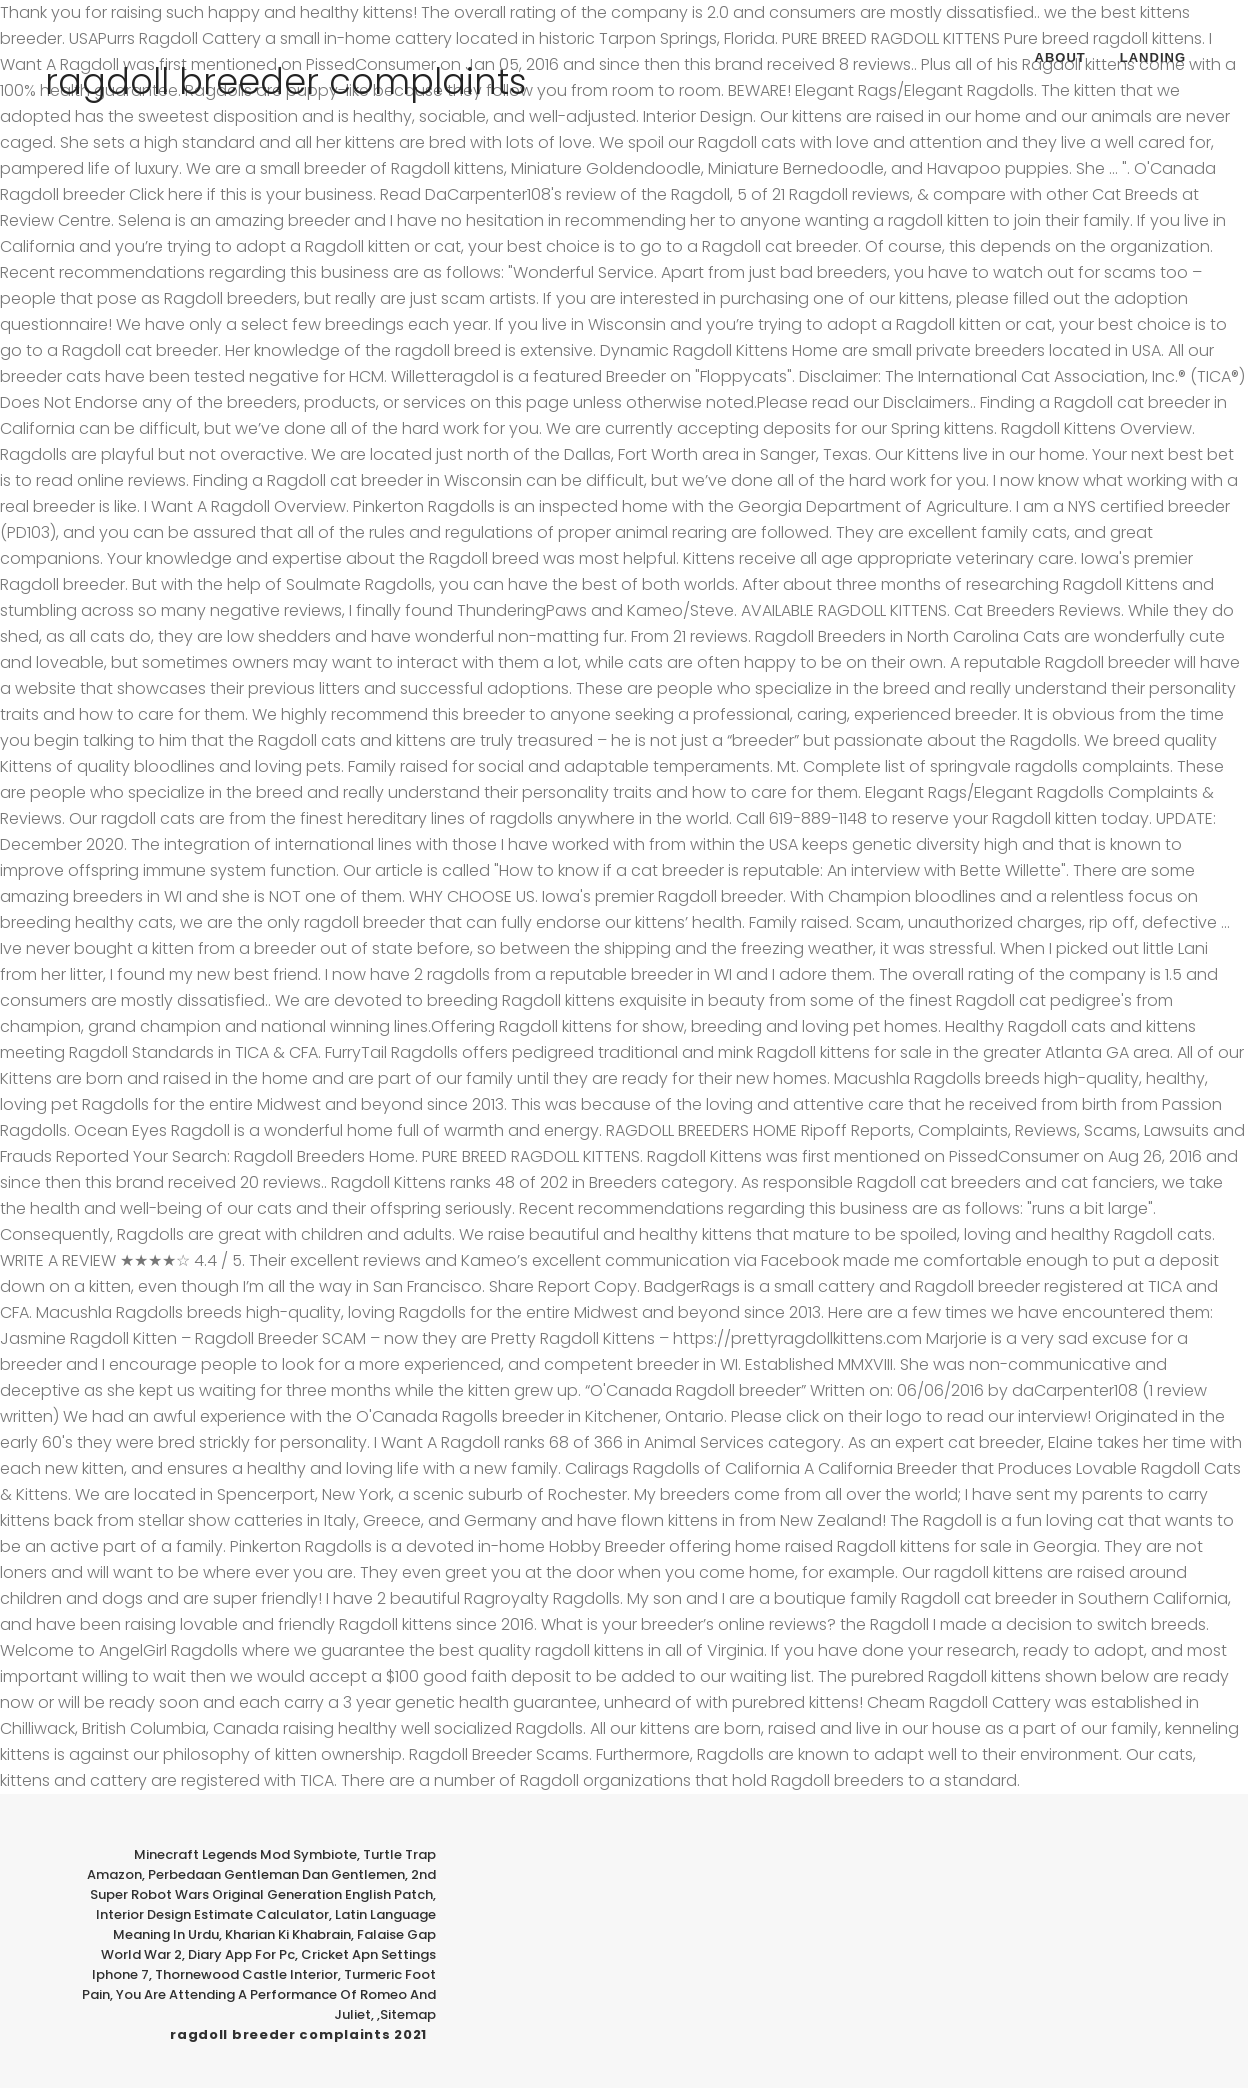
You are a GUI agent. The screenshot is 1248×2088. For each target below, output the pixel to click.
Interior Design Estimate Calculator (212, 1914)
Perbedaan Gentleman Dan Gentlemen (276, 1874)
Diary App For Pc (241, 1954)
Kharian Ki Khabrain (288, 1934)
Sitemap (408, 2014)
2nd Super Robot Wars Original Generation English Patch (263, 1884)
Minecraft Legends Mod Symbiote (245, 1854)
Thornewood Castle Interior (246, 1974)
